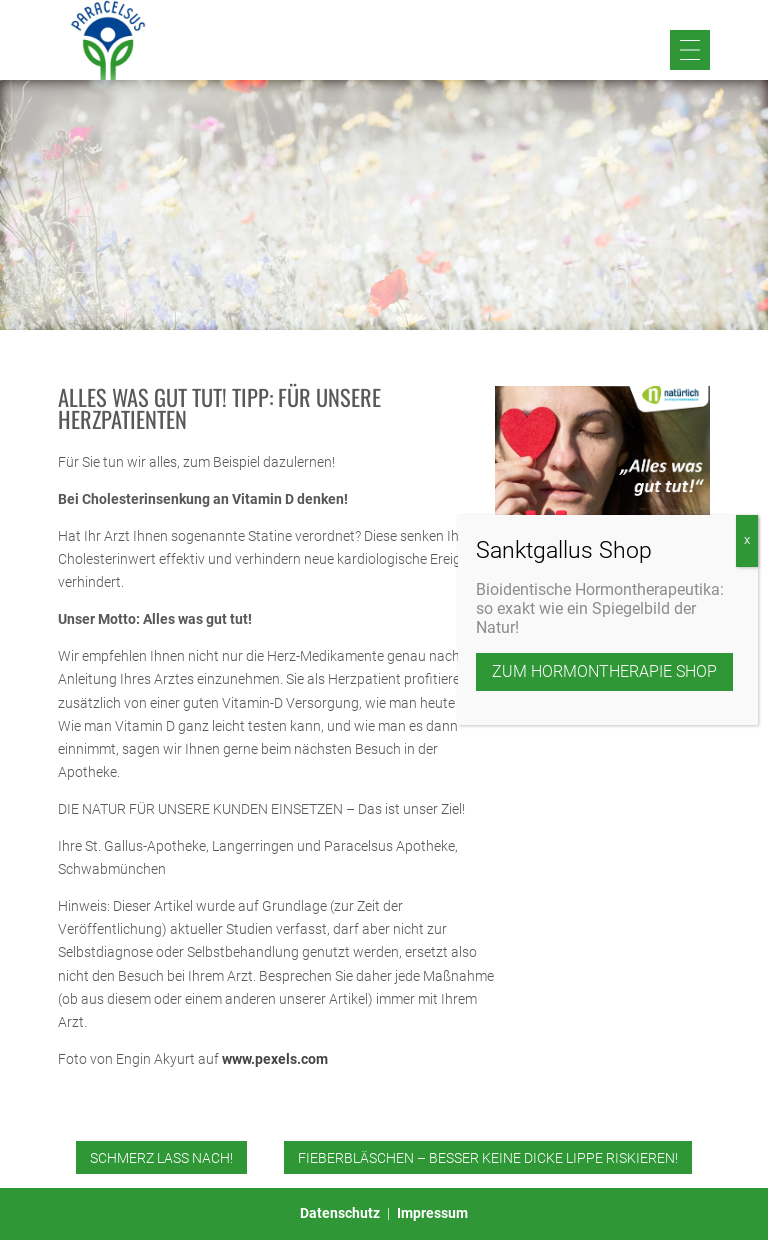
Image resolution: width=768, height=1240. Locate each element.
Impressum (432, 1213)
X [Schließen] (747, 540)
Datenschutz (340, 1213)
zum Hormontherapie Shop (604, 671)
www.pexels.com (275, 1059)
